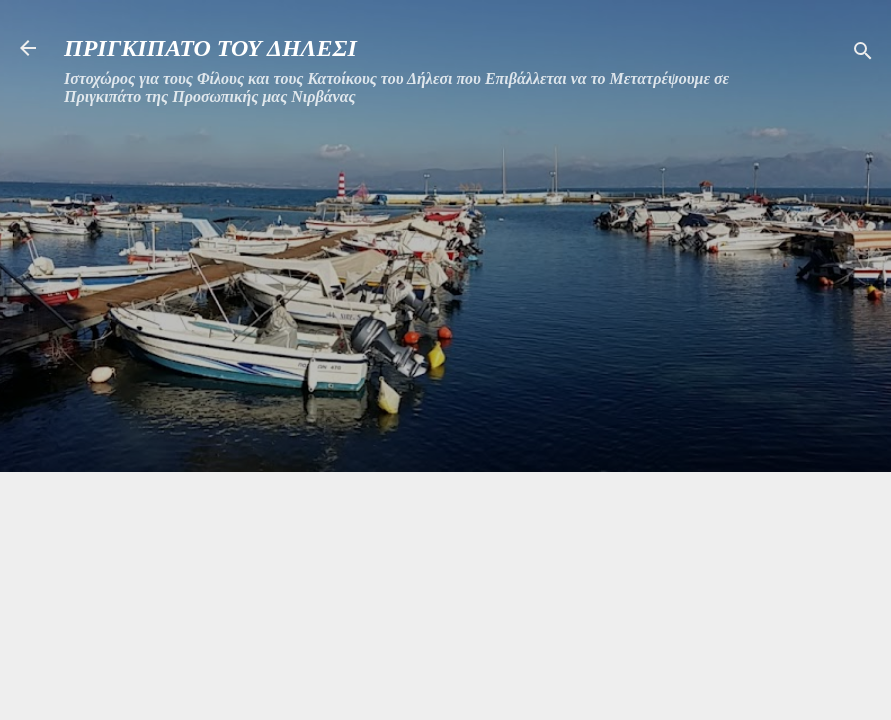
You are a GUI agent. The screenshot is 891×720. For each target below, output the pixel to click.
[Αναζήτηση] (863, 54)
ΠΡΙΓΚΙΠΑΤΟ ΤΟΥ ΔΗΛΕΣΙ (210, 48)
